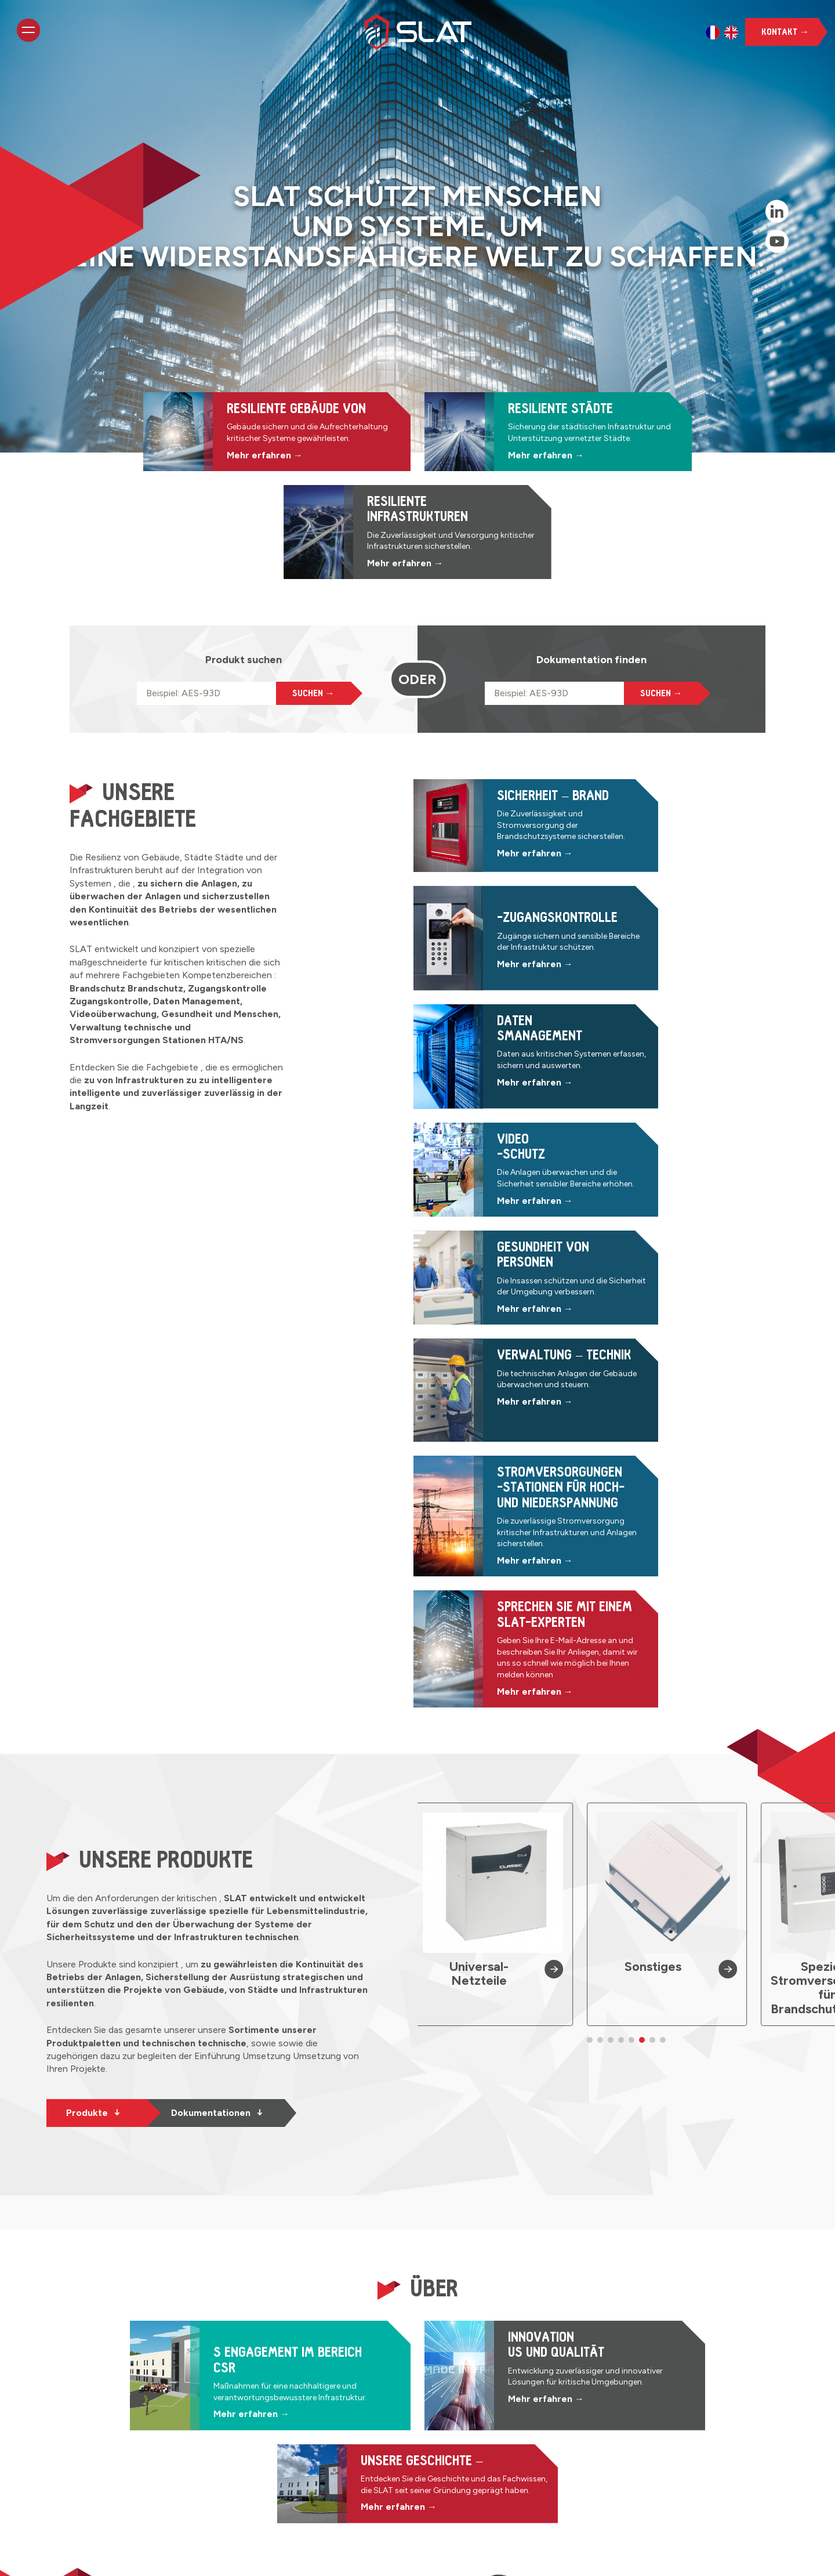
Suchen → (313, 611)
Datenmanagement (504, 2401)
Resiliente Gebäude (353, 2415)
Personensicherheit (504, 2429)
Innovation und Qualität (362, 2471)
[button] (590, 1536)
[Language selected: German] (722, 32)
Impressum (169, 2557)
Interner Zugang (103, 2557)
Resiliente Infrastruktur (361, 2443)
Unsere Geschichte (353, 2457)
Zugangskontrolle (500, 2387)
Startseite (334, 2373)
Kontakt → (785, 32)
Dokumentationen (217, 1612)
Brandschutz (490, 2373)
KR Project (309, 2557)
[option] (713, 32)
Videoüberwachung (504, 2415)
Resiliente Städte (348, 2429)
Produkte (93, 1612)
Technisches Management (519, 2443)
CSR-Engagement (351, 2485)
